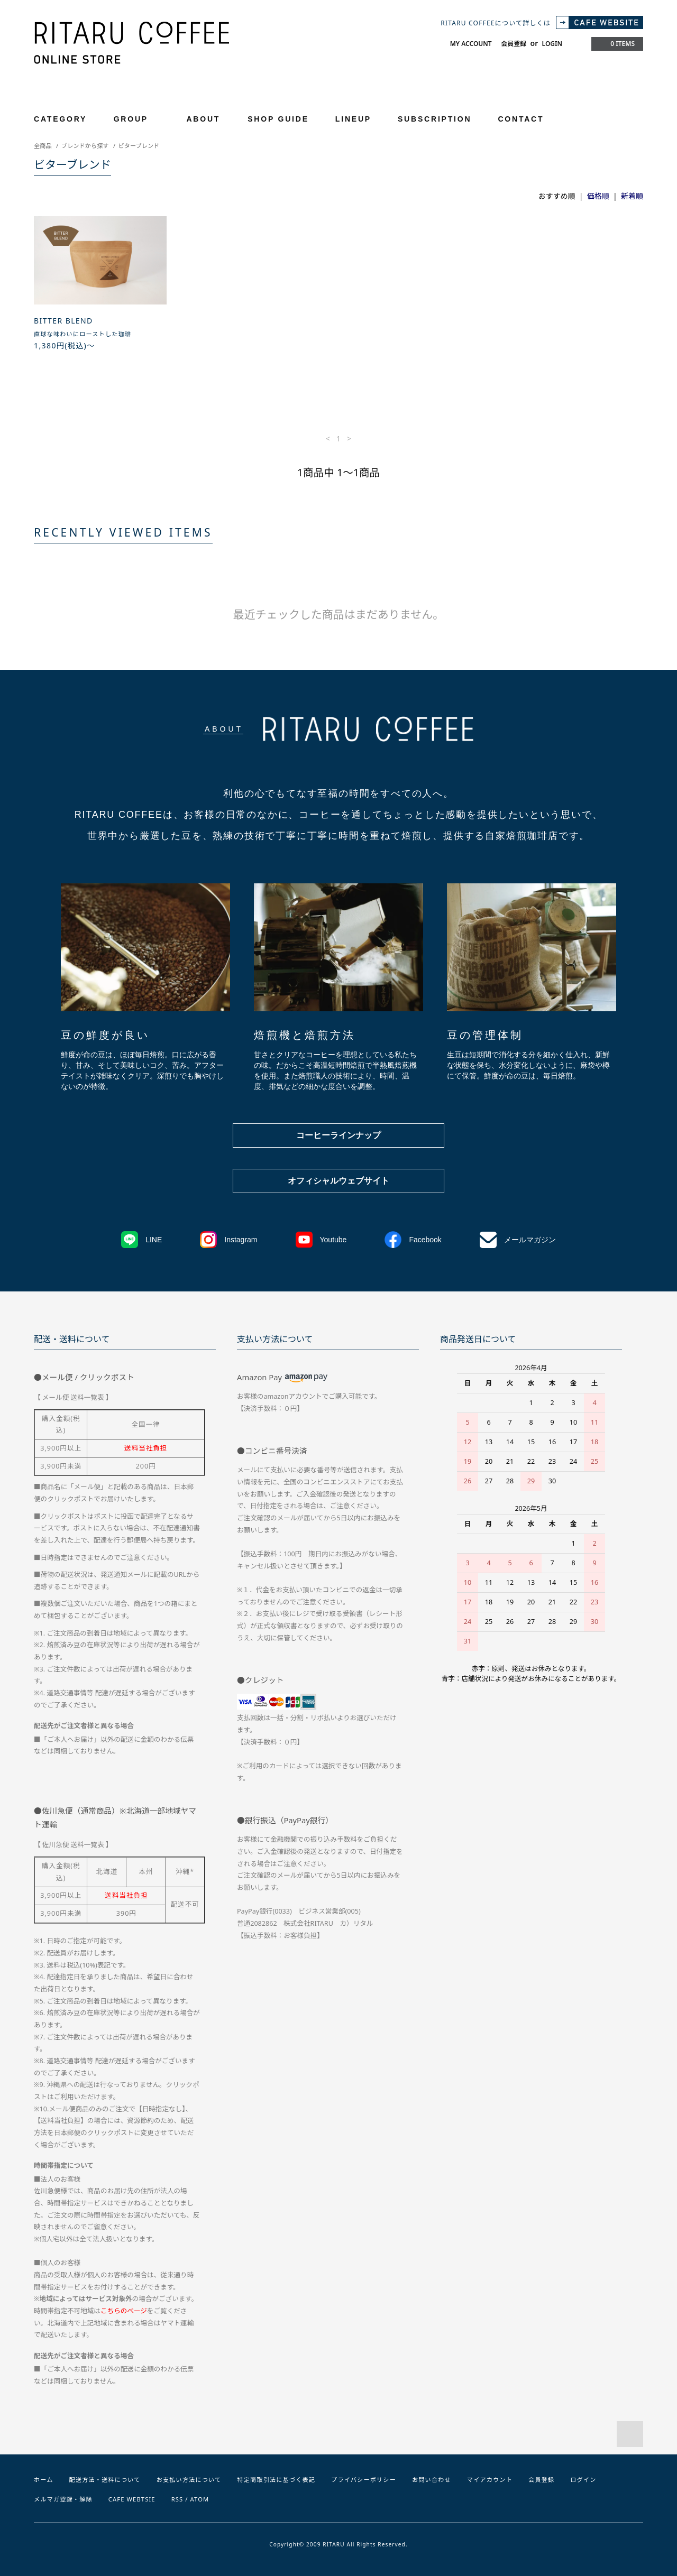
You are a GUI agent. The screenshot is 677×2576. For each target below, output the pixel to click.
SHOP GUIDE (278, 119)
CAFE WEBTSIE (131, 2499)
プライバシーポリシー (363, 2479)
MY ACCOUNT (471, 43)
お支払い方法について (189, 2479)
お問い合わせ (431, 2479)
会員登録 (513, 43)
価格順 (598, 196)
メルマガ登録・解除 (63, 2499)
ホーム (43, 2479)
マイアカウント (490, 2479)
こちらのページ (123, 2310)
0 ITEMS (616, 43)
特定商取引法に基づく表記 (276, 2479)
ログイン (583, 2479)
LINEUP (353, 119)
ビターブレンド (139, 146)
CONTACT (521, 119)
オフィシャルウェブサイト (338, 1180)
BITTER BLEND (63, 321)
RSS (177, 2499)
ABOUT (203, 119)
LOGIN (552, 43)
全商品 (43, 146)
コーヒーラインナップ (338, 1135)
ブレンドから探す (85, 146)
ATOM (199, 2499)
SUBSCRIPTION (434, 119)
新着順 (632, 196)
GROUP (137, 118)
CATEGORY (66, 118)
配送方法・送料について (105, 2479)
